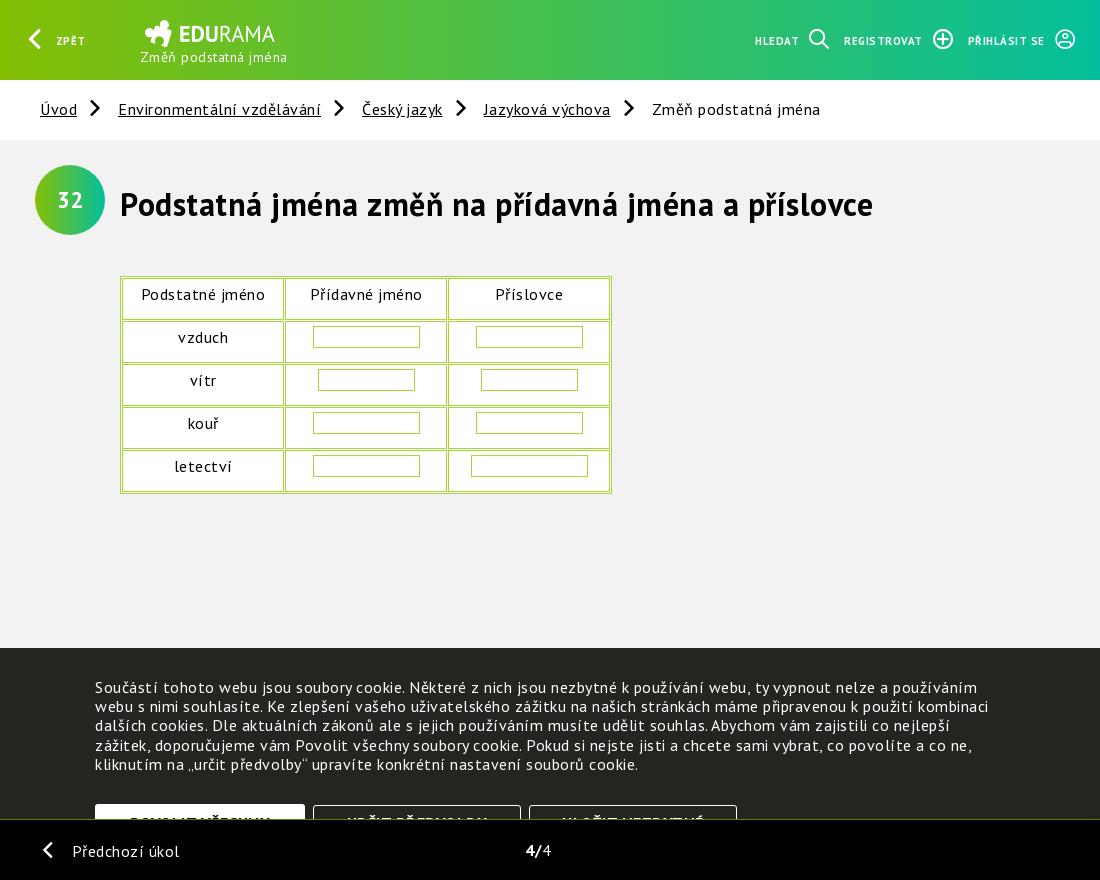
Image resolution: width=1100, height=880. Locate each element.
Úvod (58, 109)
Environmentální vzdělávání (219, 109)
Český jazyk (402, 109)
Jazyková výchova (547, 109)
